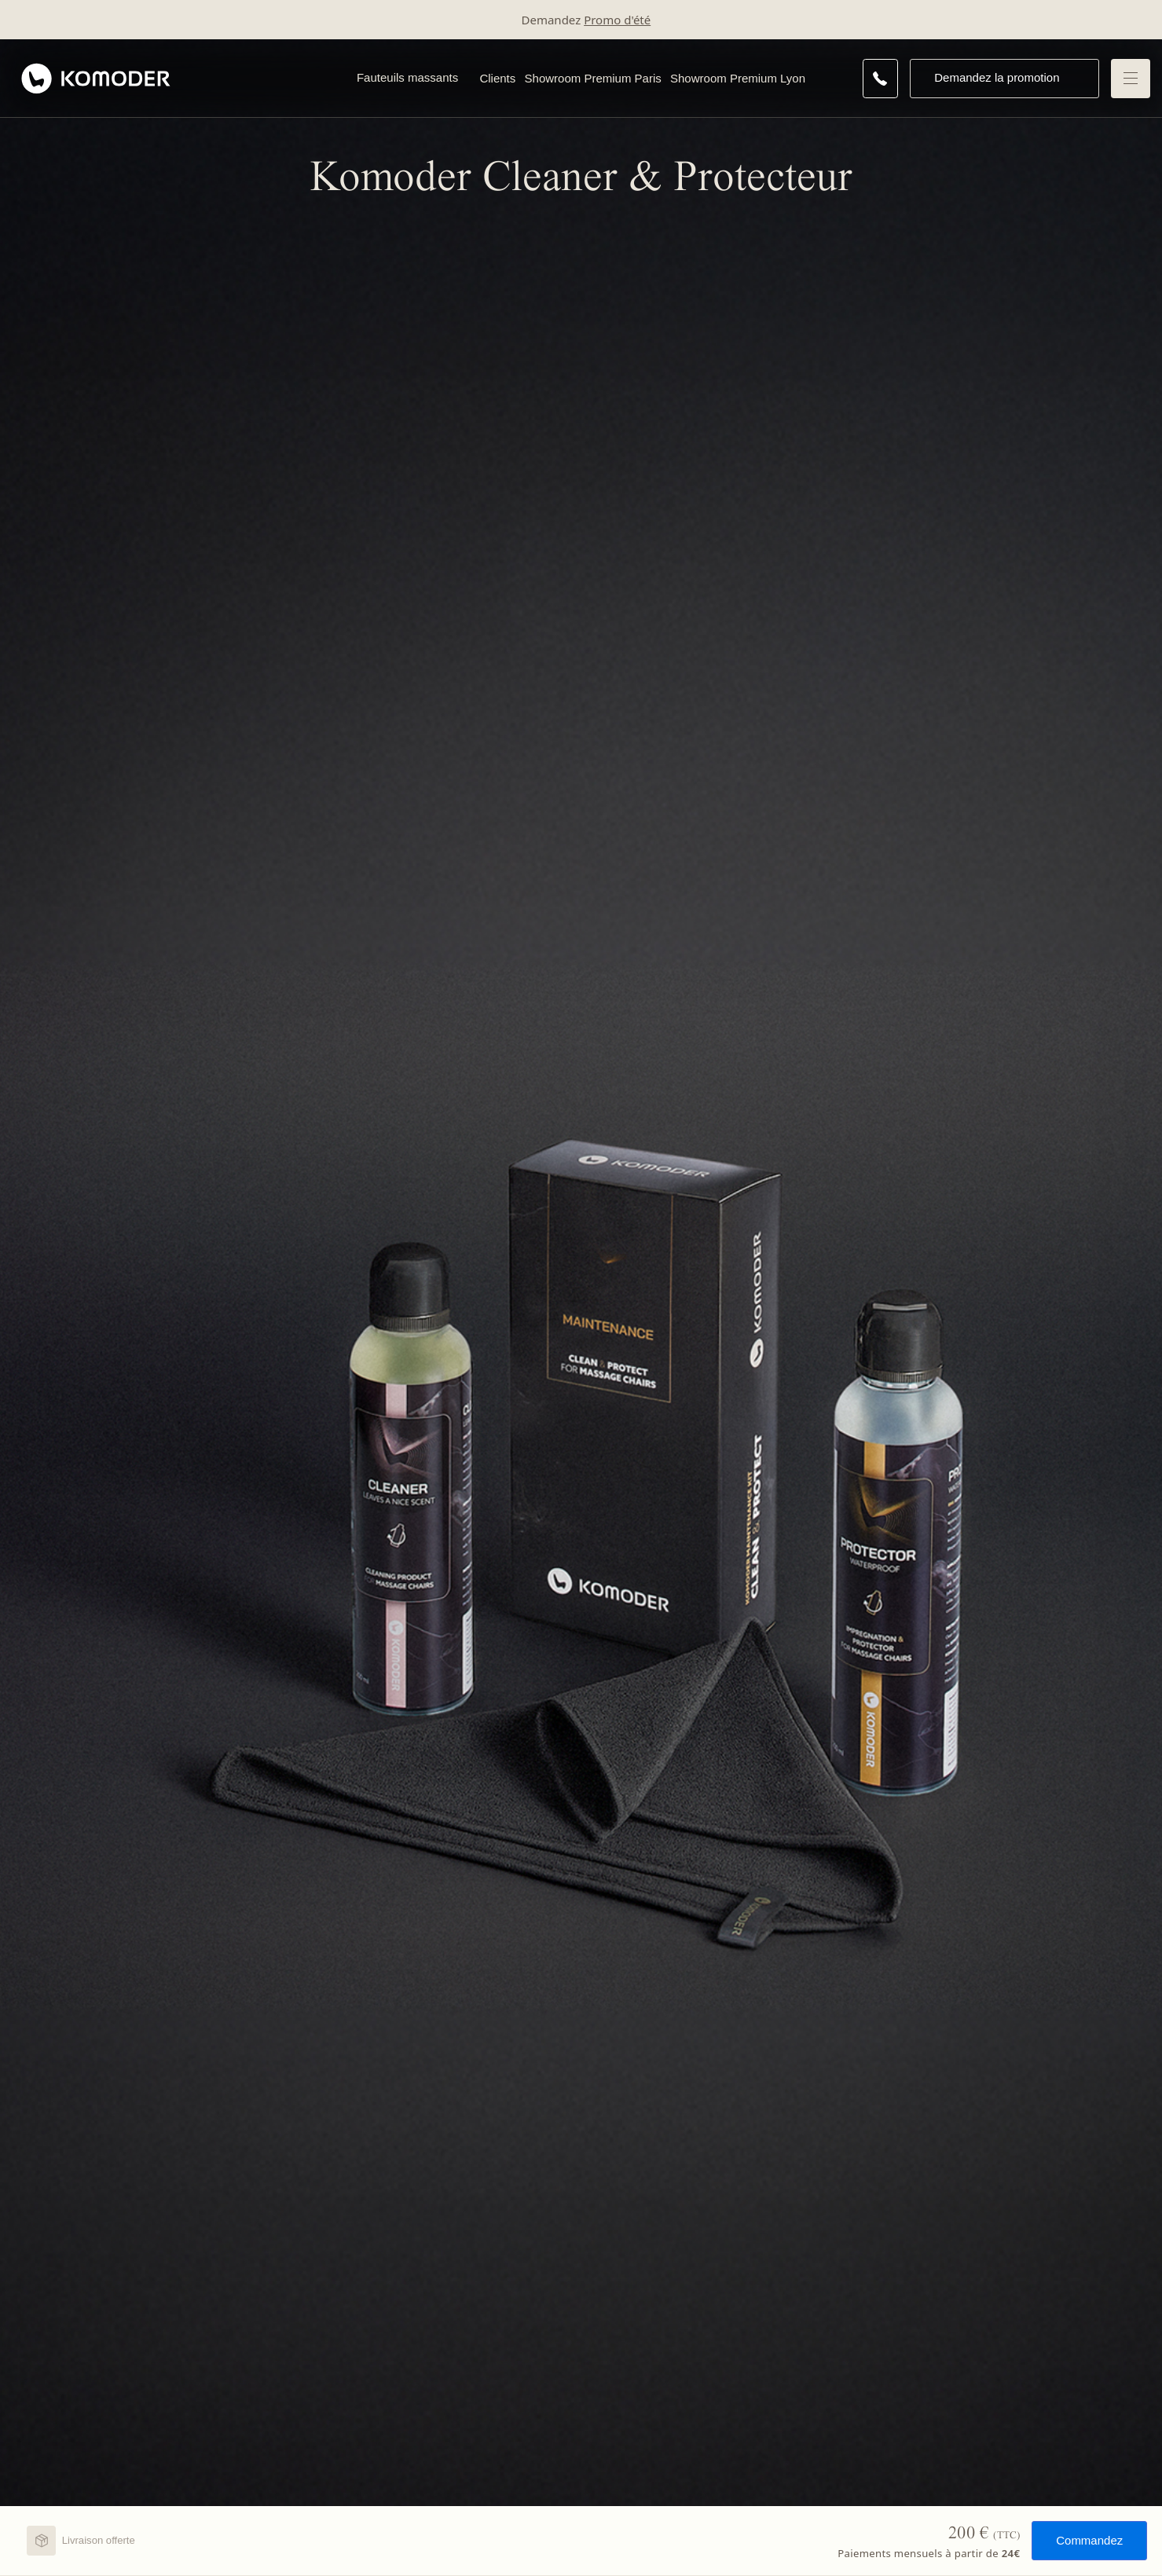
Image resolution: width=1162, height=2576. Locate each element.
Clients (497, 78)
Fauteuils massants (407, 77)
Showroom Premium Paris (593, 78)
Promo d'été (617, 19)
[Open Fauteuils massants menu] (466, 78)
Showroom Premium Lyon (737, 78)
